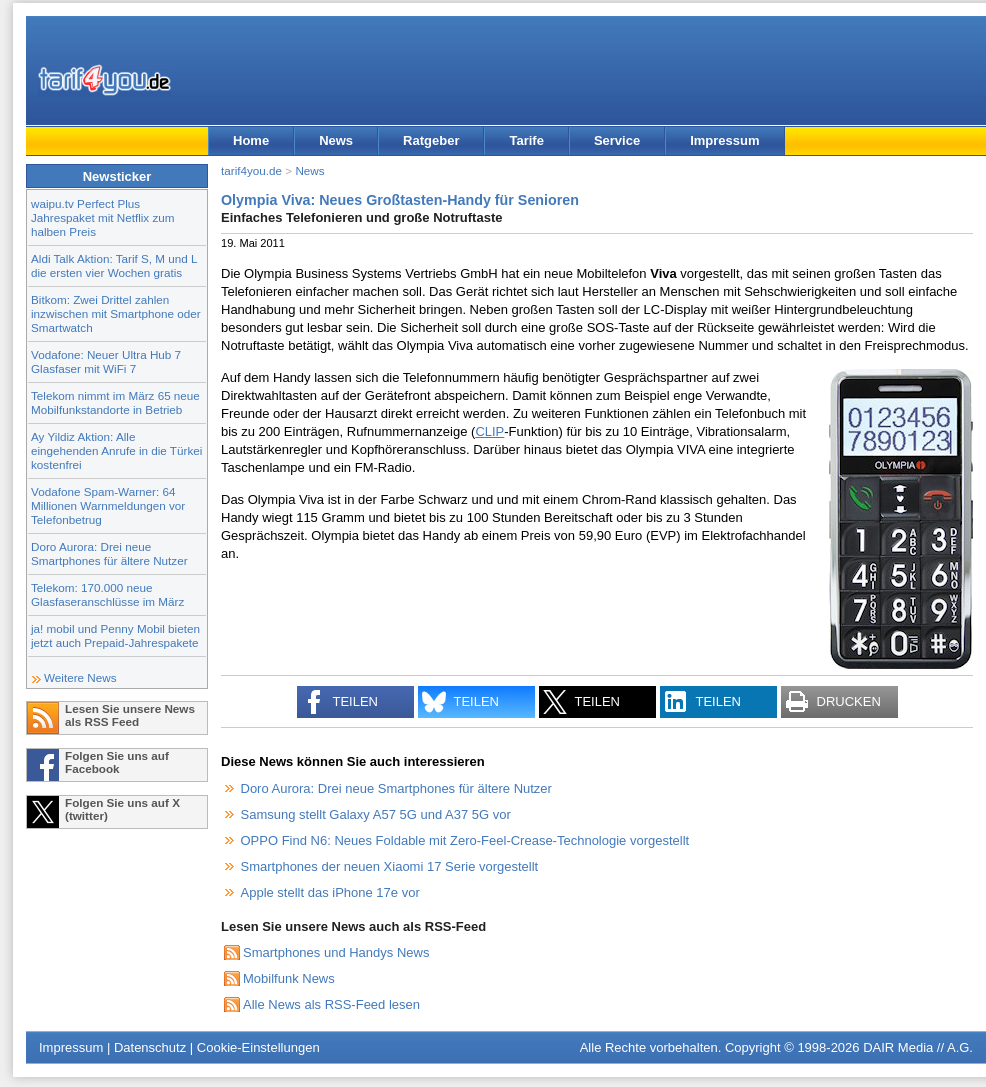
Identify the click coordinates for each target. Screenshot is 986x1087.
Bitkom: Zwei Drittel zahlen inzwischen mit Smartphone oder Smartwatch (116, 313)
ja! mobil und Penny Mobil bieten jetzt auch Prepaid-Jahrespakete (115, 635)
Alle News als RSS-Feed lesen (331, 1004)
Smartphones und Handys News (336, 952)
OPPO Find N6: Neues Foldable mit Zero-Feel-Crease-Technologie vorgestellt (465, 840)
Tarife (526, 140)
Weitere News (80, 677)
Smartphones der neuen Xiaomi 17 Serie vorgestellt (390, 866)
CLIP (489, 431)
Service (617, 140)
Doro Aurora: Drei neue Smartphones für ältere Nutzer (109, 553)
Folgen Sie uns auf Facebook (117, 762)
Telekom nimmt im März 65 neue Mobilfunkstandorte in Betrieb (115, 402)
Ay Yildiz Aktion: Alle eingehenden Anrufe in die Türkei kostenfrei (116, 450)
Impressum (724, 140)
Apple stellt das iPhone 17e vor (330, 892)
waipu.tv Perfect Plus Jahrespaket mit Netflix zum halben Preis (103, 217)
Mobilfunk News (289, 978)
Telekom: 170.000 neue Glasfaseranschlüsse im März (107, 594)
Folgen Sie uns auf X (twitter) (122, 809)
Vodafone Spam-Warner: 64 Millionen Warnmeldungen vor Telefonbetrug (108, 505)
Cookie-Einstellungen (258, 1047)
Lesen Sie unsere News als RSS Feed (130, 715)
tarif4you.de (251, 170)
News (336, 140)
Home (251, 140)
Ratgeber (431, 140)
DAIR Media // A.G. (918, 1047)
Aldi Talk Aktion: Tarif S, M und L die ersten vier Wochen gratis (114, 265)
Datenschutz (150, 1047)
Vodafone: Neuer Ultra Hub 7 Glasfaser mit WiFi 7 (106, 361)
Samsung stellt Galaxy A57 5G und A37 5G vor (376, 814)
